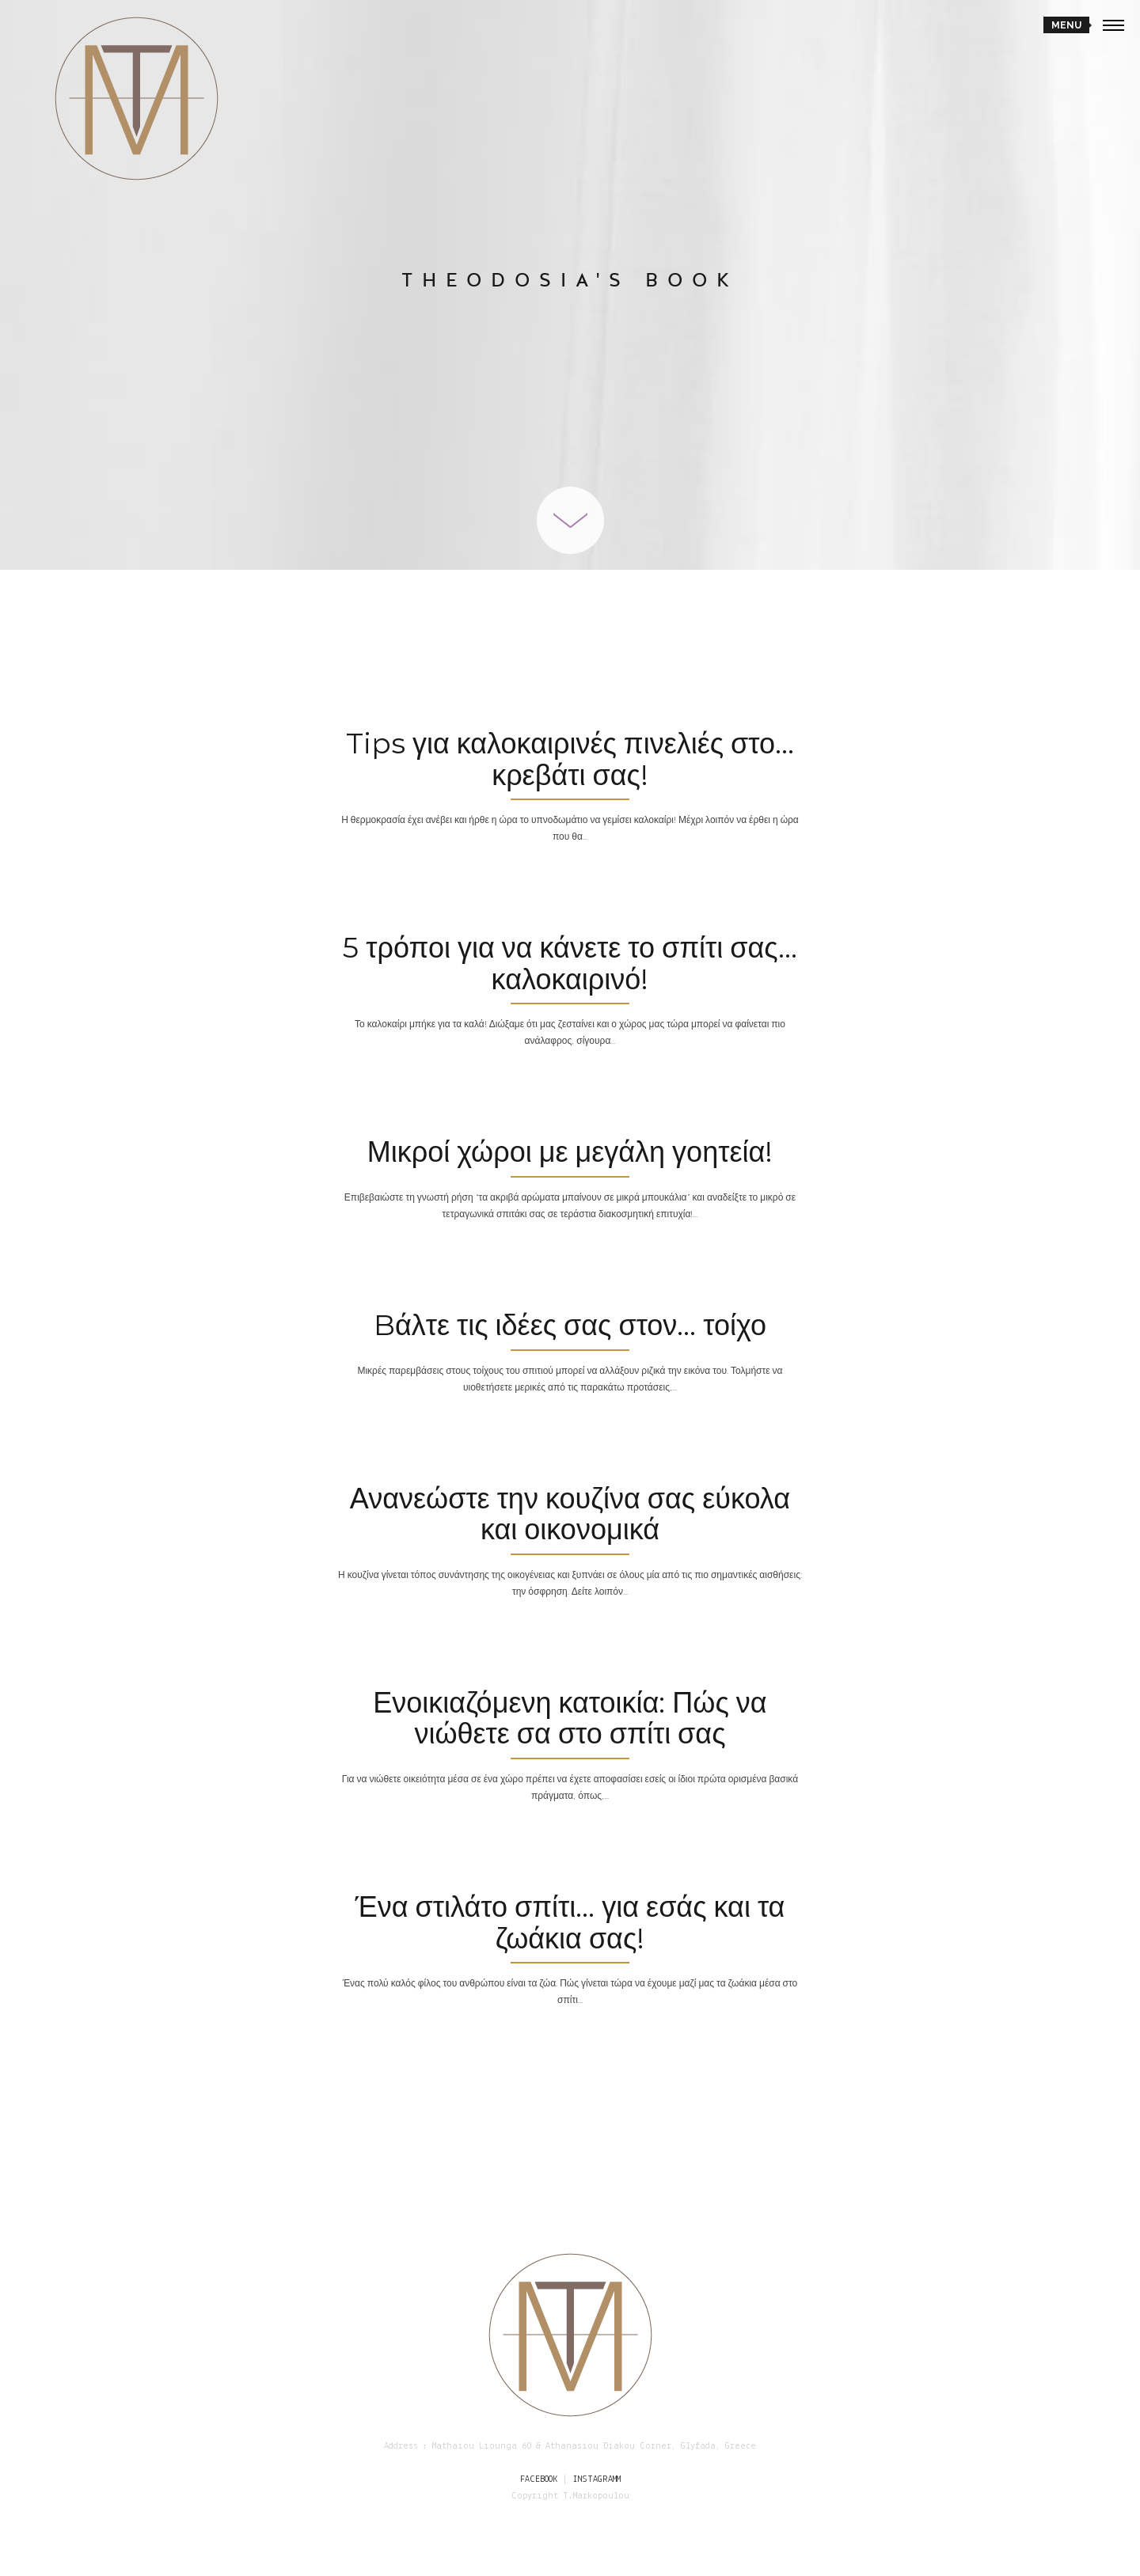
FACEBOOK (538, 2479)
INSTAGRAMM (596, 2479)
